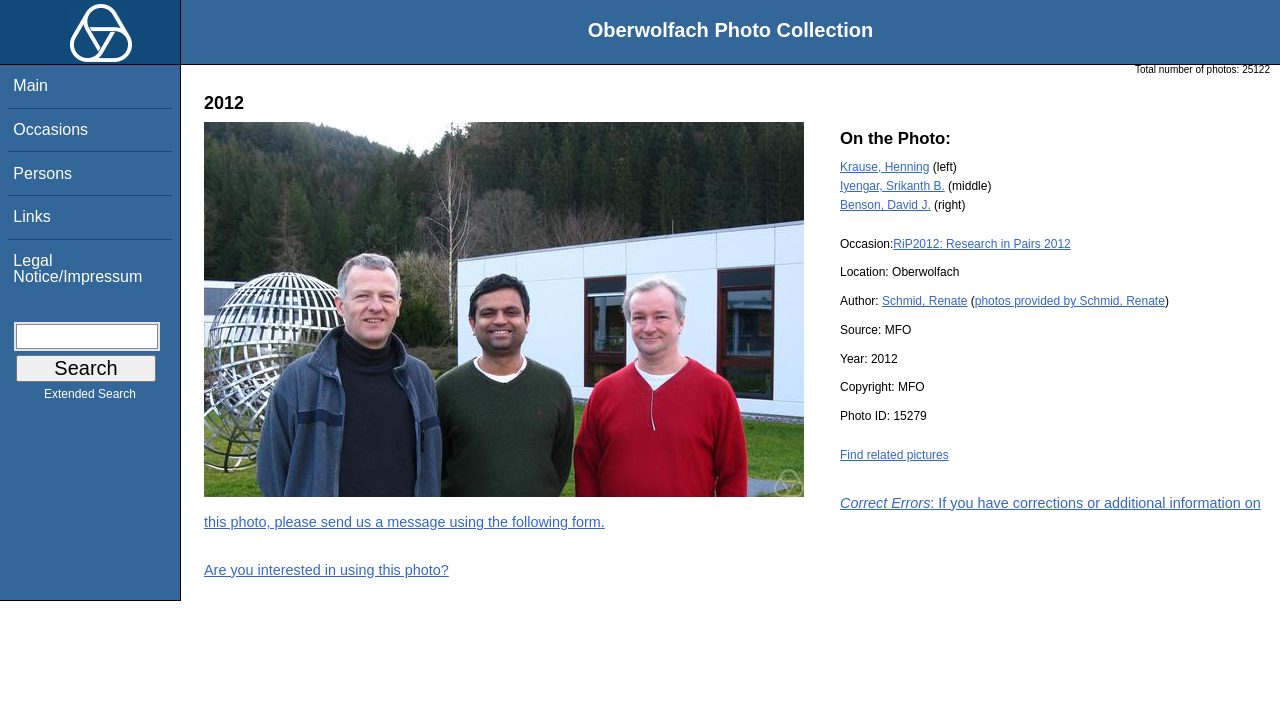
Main (30, 85)
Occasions (50, 129)
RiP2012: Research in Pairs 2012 (981, 244)
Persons (42, 173)
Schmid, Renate (924, 301)
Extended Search (90, 398)
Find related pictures (894, 455)
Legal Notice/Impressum (77, 268)
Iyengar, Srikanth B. (892, 186)
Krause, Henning (884, 167)
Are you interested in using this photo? (326, 570)
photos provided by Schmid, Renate (1070, 301)
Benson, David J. (885, 205)
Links (31, 216)
